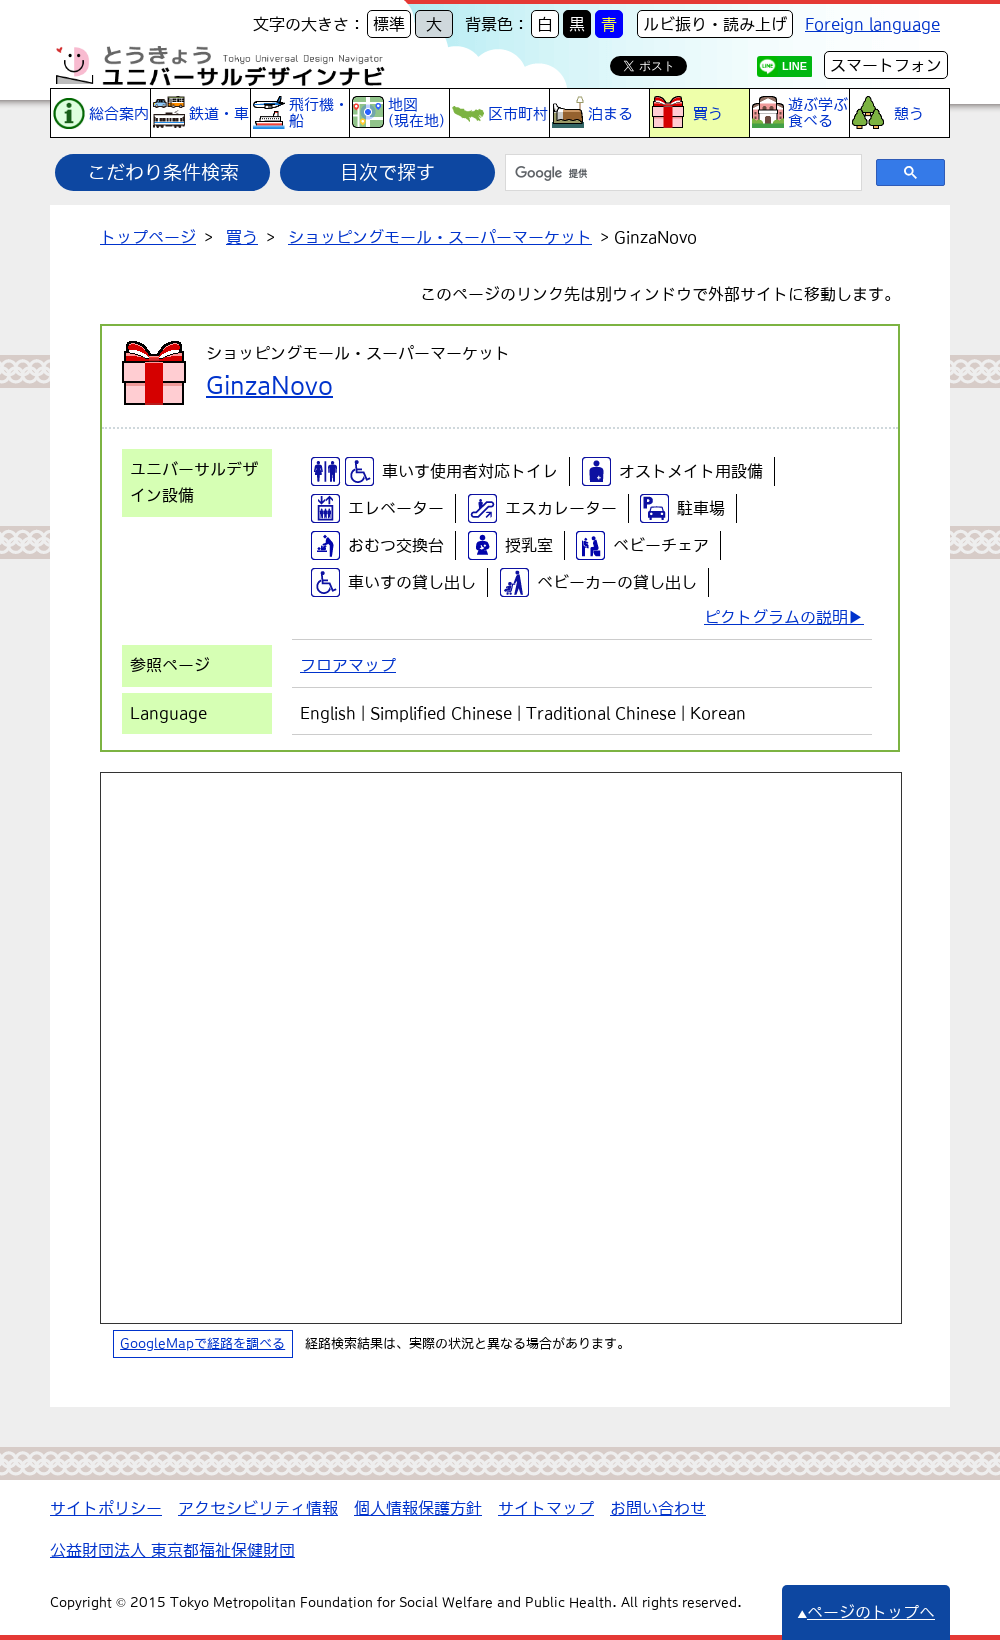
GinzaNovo (269, 385)
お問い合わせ (658, 1508)
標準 (389, 24)
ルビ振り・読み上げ (715, 24)
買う (242, 237)
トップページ (148, 237)
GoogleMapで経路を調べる (202, 1343)
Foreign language (872, 24)
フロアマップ (348, 665)
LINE (794, 66)
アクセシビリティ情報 (258, 1508)
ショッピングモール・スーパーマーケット (440, 237)
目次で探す (387, 172)
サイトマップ (546, 1508)
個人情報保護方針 (418, 1508)
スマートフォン (886, 65)
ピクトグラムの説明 (776, 617)
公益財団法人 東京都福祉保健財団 (172, 1550)
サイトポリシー (106, 1508)
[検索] (681, 173)
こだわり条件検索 (163, 172)
